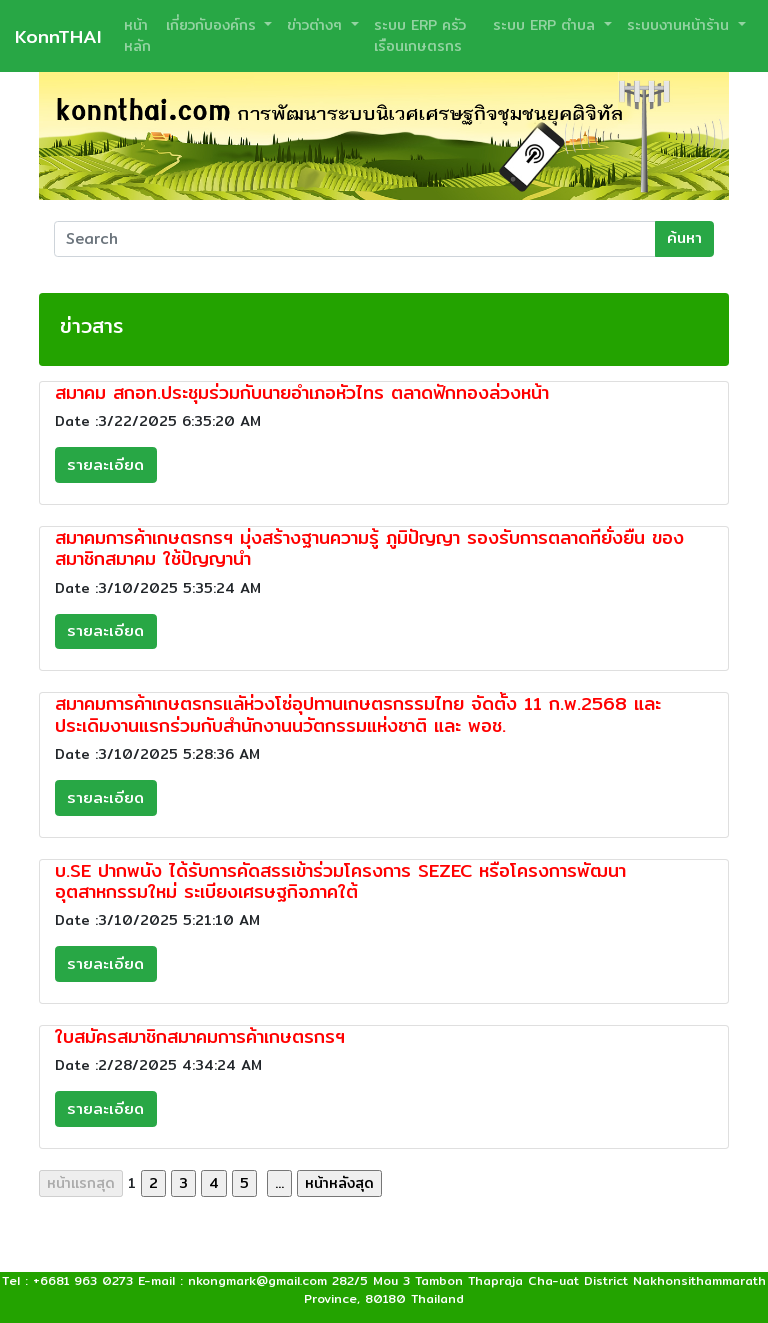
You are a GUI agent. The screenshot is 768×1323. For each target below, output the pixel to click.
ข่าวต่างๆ (317, 25)
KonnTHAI (58, 36)
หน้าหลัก (137, 35)
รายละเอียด (105, 464)
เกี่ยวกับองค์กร (213, 25)
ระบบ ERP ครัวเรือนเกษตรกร (420, 35)
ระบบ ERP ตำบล (546, 25)
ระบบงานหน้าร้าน (680, 25)
